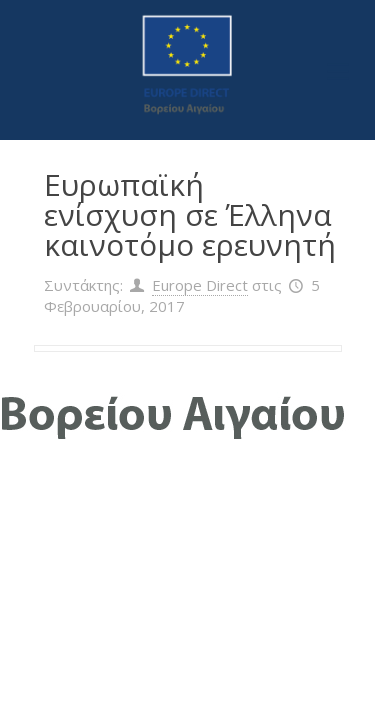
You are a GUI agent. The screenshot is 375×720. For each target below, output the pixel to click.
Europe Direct (200, 285)
